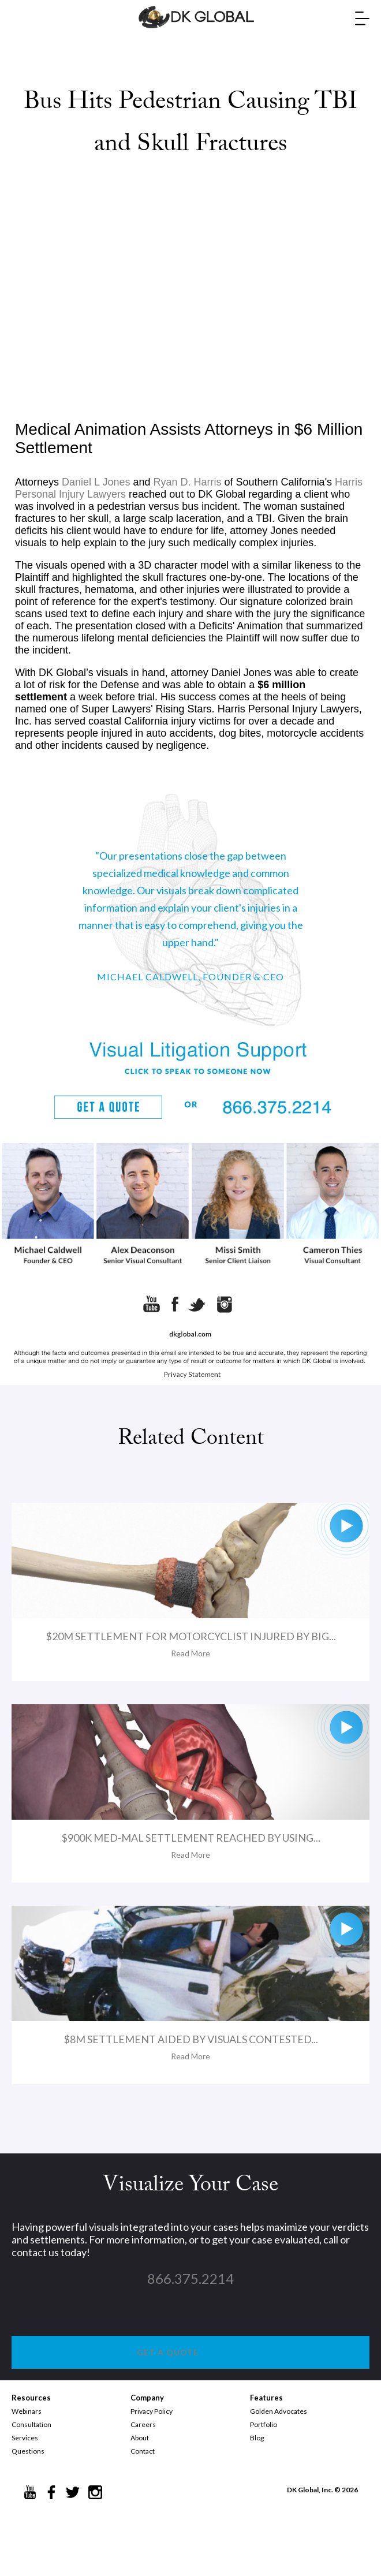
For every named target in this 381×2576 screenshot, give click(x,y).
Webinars (27, 2411)
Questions (28, 2451)
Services (25, 2437)
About (139, 2437)
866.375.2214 (190, 2278)
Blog (257, 2437)
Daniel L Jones (96, 482)
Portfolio (263, 2424)
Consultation (31, 2424)
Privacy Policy (151, 2411)
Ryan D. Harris (188, 482)
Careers (143, 2424)
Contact (142, 2451)
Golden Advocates (278, 2411)
